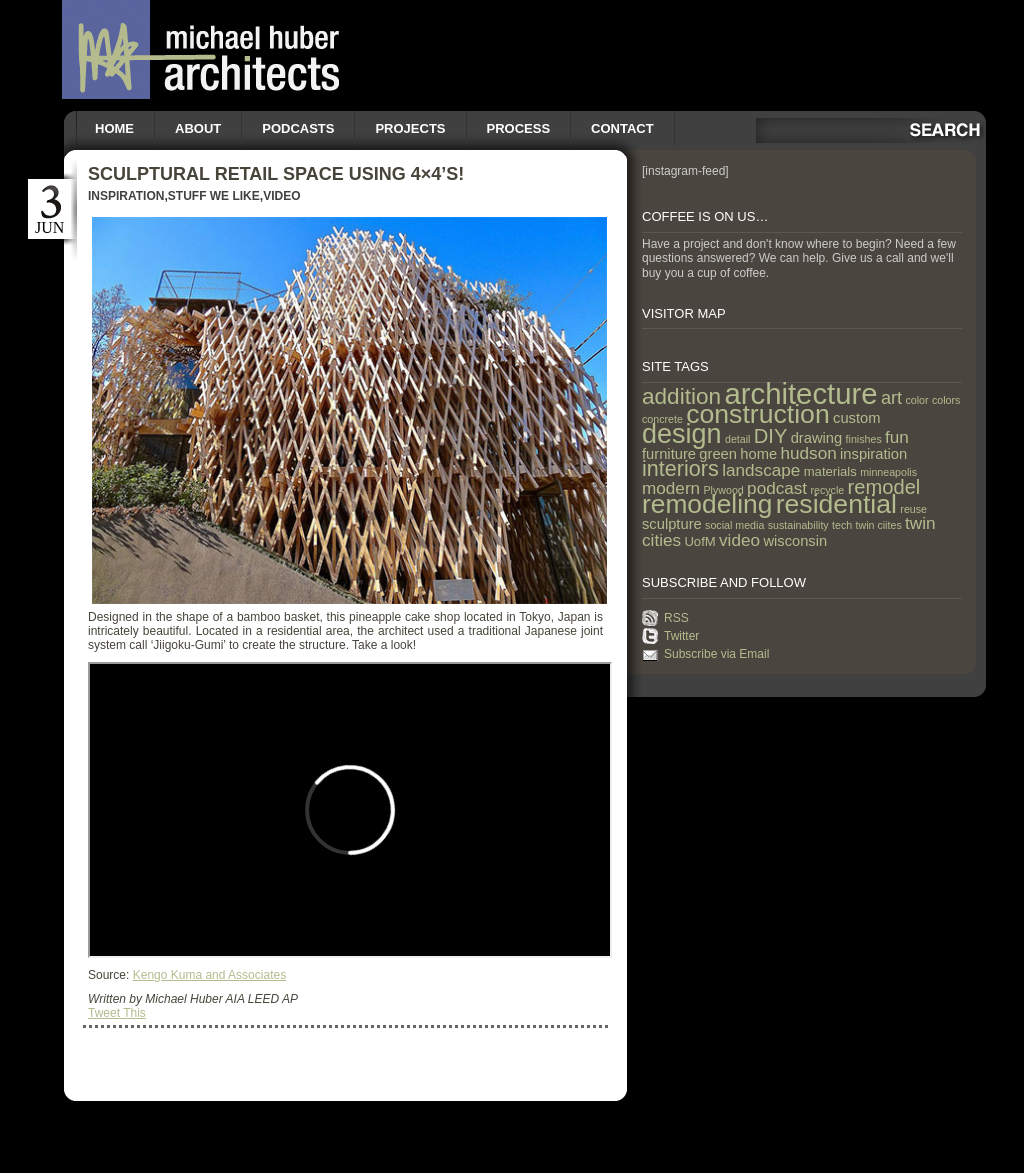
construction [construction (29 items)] (757, 414)
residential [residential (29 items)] (836, 504)
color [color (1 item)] (916, 400)
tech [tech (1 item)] (842, 525)
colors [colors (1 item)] (946, 400)
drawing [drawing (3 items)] (817, 438)
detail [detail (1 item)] (737, 439)
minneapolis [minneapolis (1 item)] (888, 472)
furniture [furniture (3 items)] (669, 454)
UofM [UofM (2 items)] (699, 541)
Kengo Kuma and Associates (209, 975)
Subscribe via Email (716, 654)
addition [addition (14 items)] (681, 396)
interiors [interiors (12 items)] (680, 468)
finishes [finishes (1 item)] (864, 439)
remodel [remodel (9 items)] (884, 487)
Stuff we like (214, 196)
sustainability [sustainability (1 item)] (798, 525)
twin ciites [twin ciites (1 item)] (879, 525)
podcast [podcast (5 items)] (777, 488)
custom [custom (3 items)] (856, 418)
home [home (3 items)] (758, 454)
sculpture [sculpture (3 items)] (672, 524)
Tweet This (117, 1013)
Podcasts (298, 128)
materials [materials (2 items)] (830, 471)
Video (281, 196)
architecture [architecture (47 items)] (800, 393)
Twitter (681, 636)
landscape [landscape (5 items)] (761, 470)
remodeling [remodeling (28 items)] (707, 504)
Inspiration (126, 196)
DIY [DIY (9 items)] (771, 436)
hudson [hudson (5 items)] (809, 453)
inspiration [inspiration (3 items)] (873, 454)
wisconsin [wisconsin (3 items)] (795, 541)
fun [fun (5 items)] (897, 437)
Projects (410, 128)
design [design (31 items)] (682, 434)
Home (114, 128)
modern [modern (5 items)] (671, 488)
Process (519, 128)
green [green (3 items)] (718, 454)
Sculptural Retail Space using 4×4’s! (276, 174)
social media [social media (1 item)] (734, 525)
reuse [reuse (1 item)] (913, 509)
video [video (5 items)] (739, 540)
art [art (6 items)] (891, 398)
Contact (622, 128)
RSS (676, 618)
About (198, 128)
